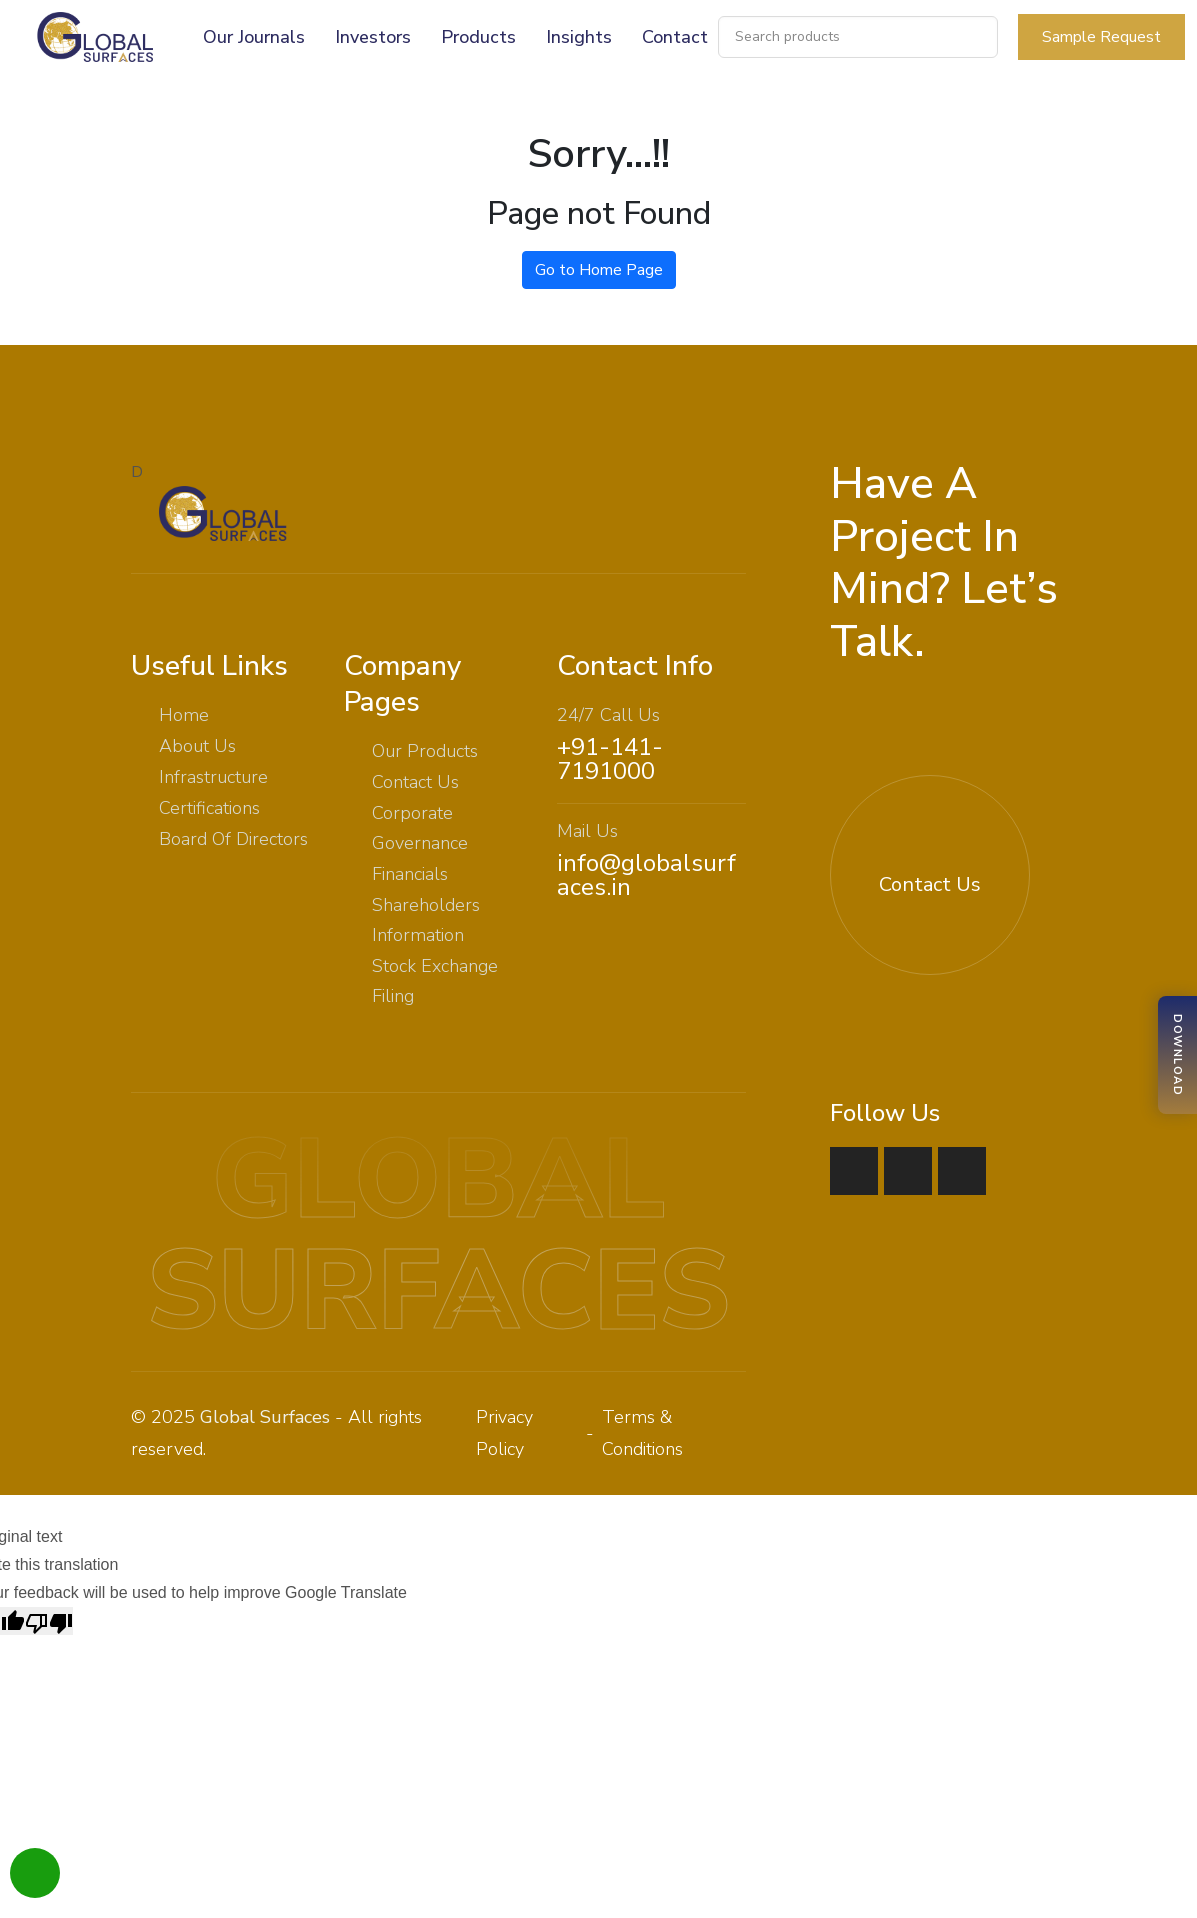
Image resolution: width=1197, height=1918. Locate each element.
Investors (373, 37)
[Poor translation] (49, 1621)
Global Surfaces (265, 1417)
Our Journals (254, 37)
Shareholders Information (426, 920)
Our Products (425, 751)
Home (184, 715)
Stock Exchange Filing (435, 981)
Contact (675, 37)
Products (478, 37)
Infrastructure (213, 777)
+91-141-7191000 (610, 759)
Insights (579, 37)
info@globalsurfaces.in (646, 875)
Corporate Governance (420, 828)
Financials (410, 874)
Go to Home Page (599, 270)
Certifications (209, 808)
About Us (197, 746)
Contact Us (415, 782)
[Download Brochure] (1177, 1055)
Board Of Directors (233, 839)
